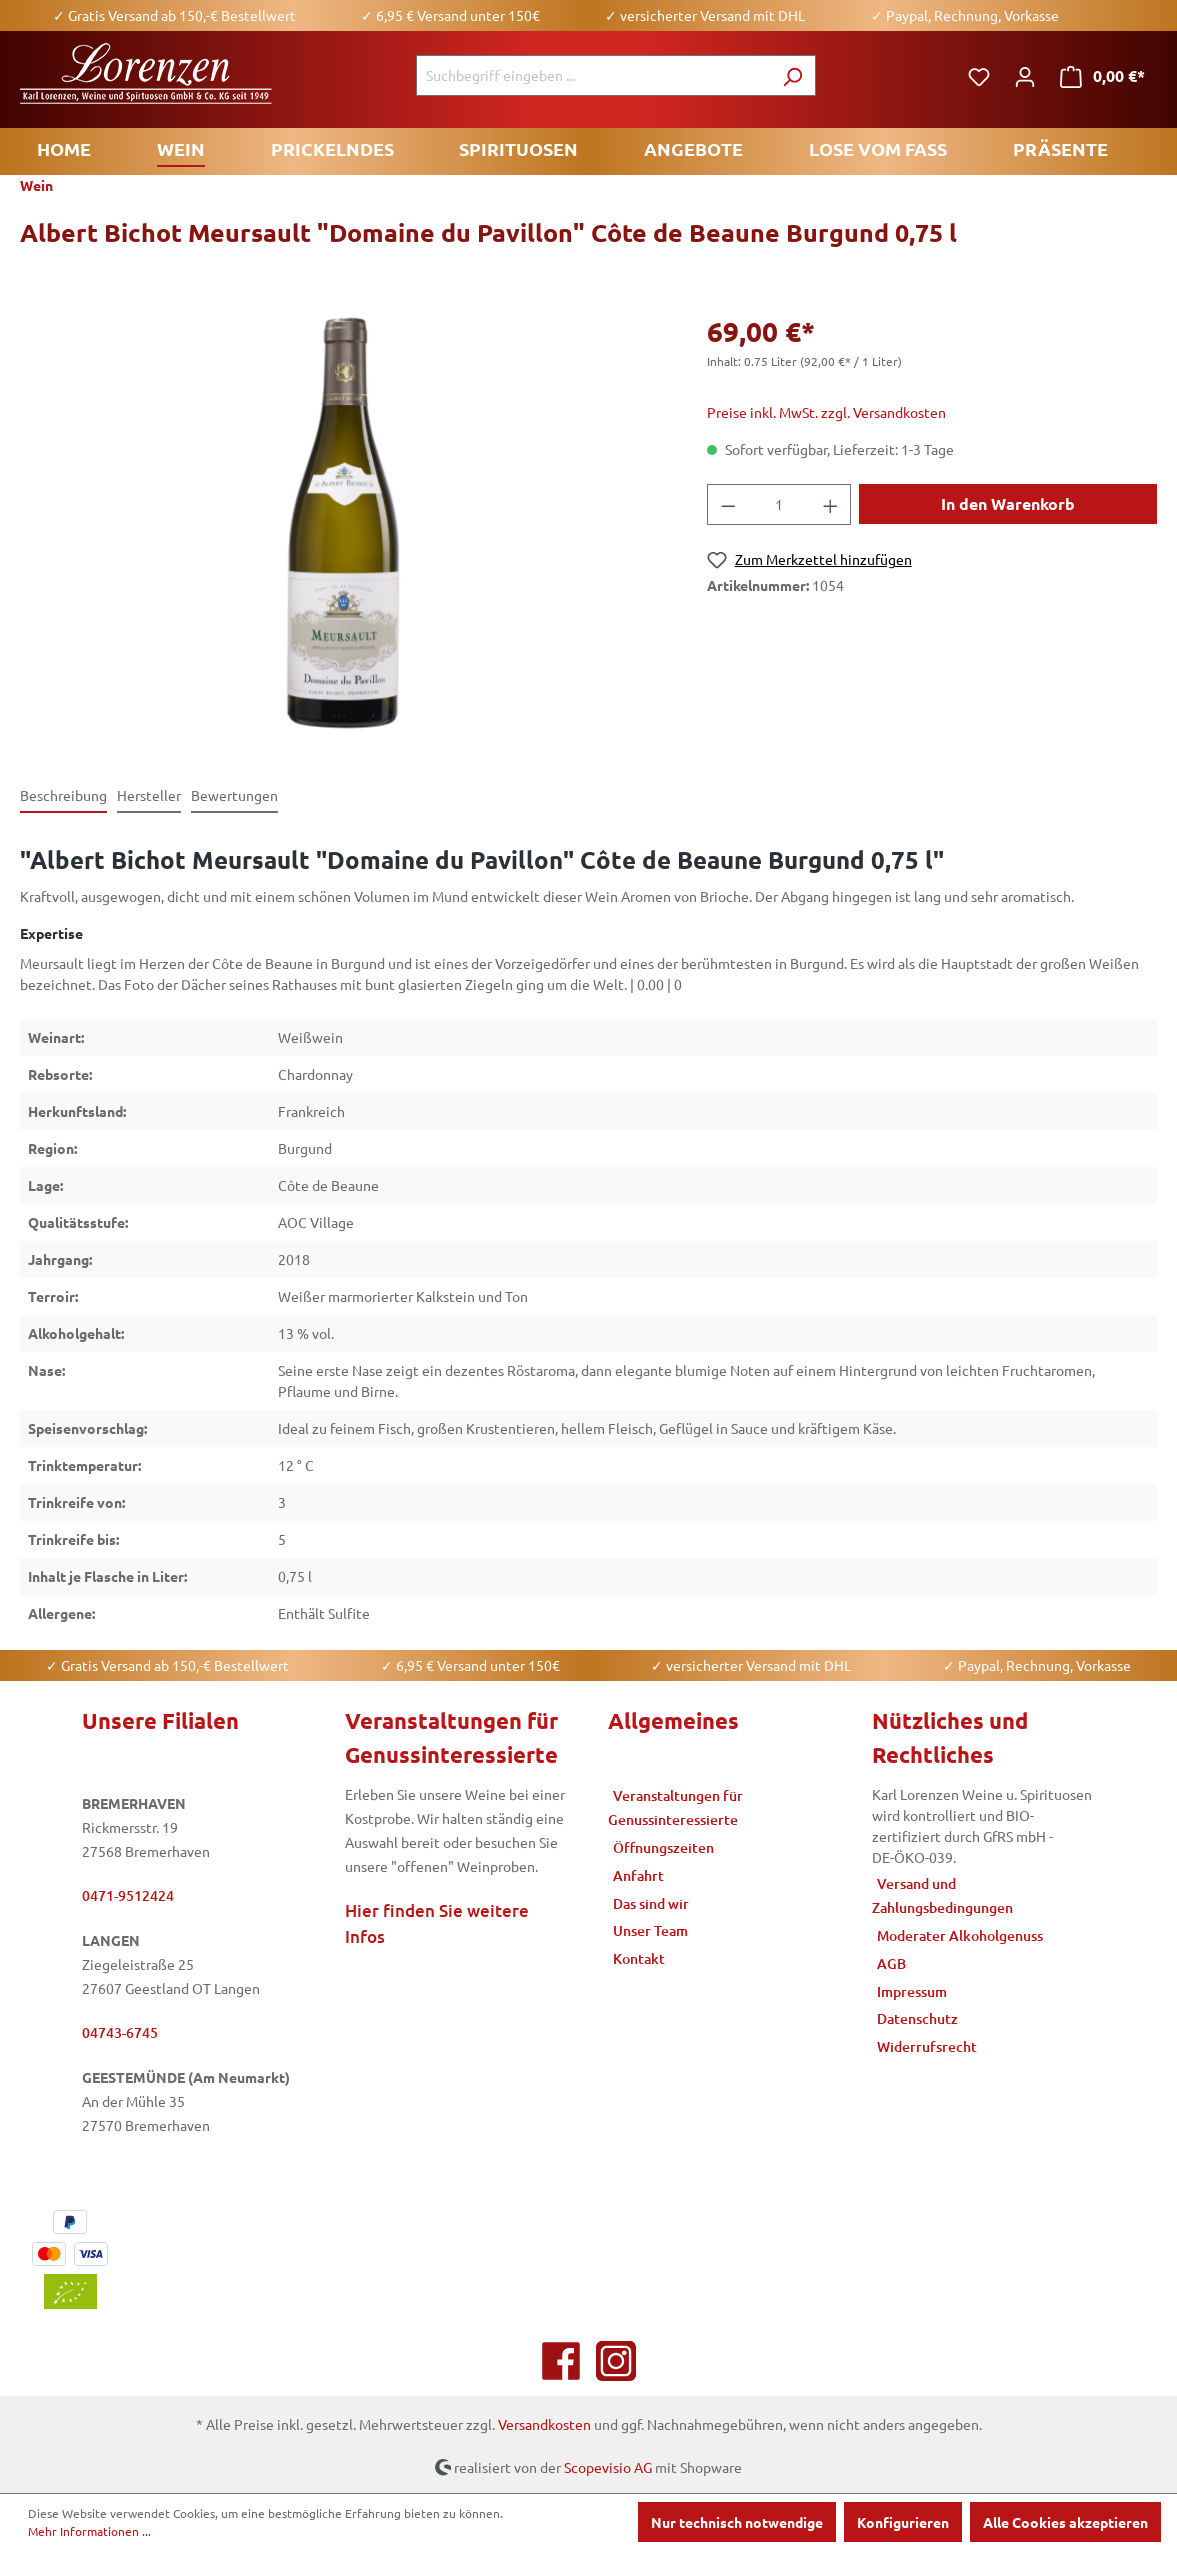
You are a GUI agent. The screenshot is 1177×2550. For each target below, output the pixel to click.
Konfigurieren (903, 2522)
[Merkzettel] (979, 76)
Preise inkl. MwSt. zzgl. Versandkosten (826, 412)
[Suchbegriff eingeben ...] (593, 75)
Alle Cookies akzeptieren (1065, 2522)
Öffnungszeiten (663, 1847)
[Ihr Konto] (1025, 76)
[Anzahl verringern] (728, 504)
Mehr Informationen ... (89, 2531)
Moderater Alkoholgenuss (960, 1935)
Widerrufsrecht (927, 2046)
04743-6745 (120, 2032)
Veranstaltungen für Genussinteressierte (675, 1807)
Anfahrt (638, 1875)
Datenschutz (917, 2018)
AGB (891, 1963)
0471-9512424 (128, 1895)
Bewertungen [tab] (234, 795)
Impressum (912, 1991)
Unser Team (650, 1930)
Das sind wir (651, 1903)
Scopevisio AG (608, 2466)
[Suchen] (792, 75)
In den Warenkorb (1008, 503)
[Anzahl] (779, 504)
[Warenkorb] (1102, 76)
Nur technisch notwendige (737, 2522)
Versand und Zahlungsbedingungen (942, 1895)
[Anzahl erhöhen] (831, 504)
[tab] (63, 796)
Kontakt (639, 1958)
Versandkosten (544, 2424)
